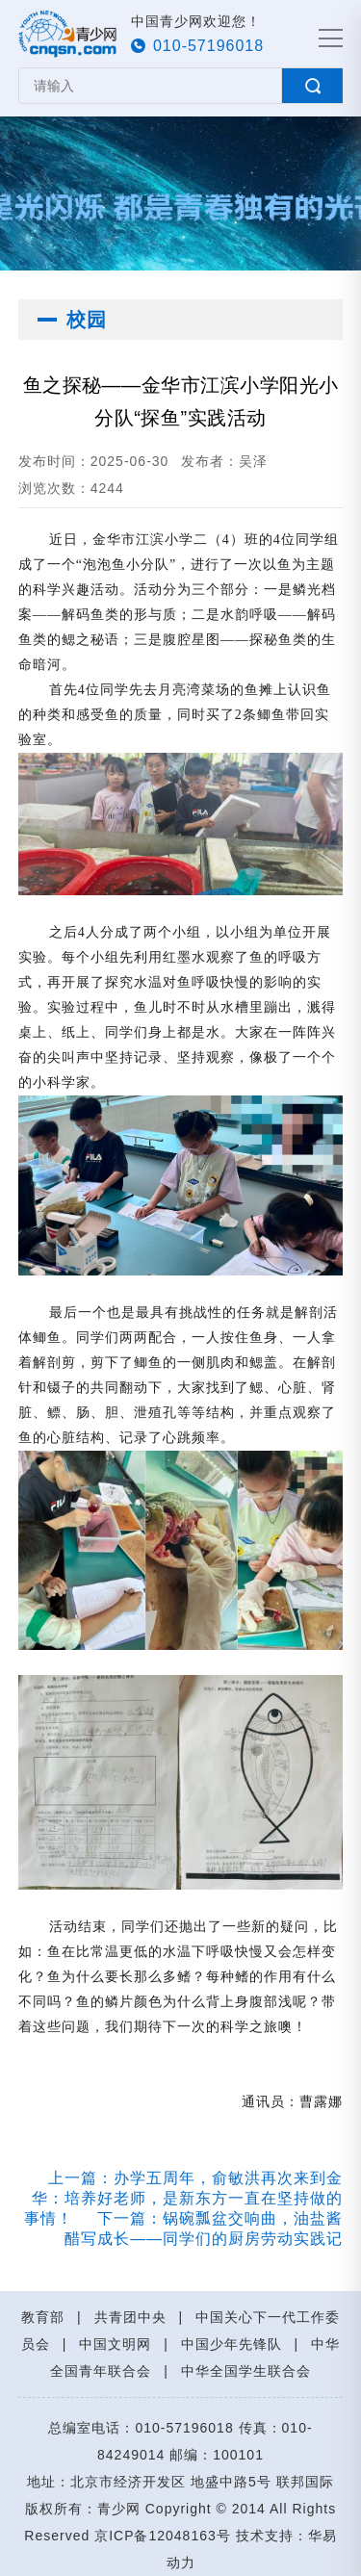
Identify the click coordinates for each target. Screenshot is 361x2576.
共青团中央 (130, 2317)
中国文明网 (115, 2344)
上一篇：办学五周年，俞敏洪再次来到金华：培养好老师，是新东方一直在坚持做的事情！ (183, 2198)
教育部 (42, 2317)
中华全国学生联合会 (246, 2371)
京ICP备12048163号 (162, 2535)
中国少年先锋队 (231, 2344)
